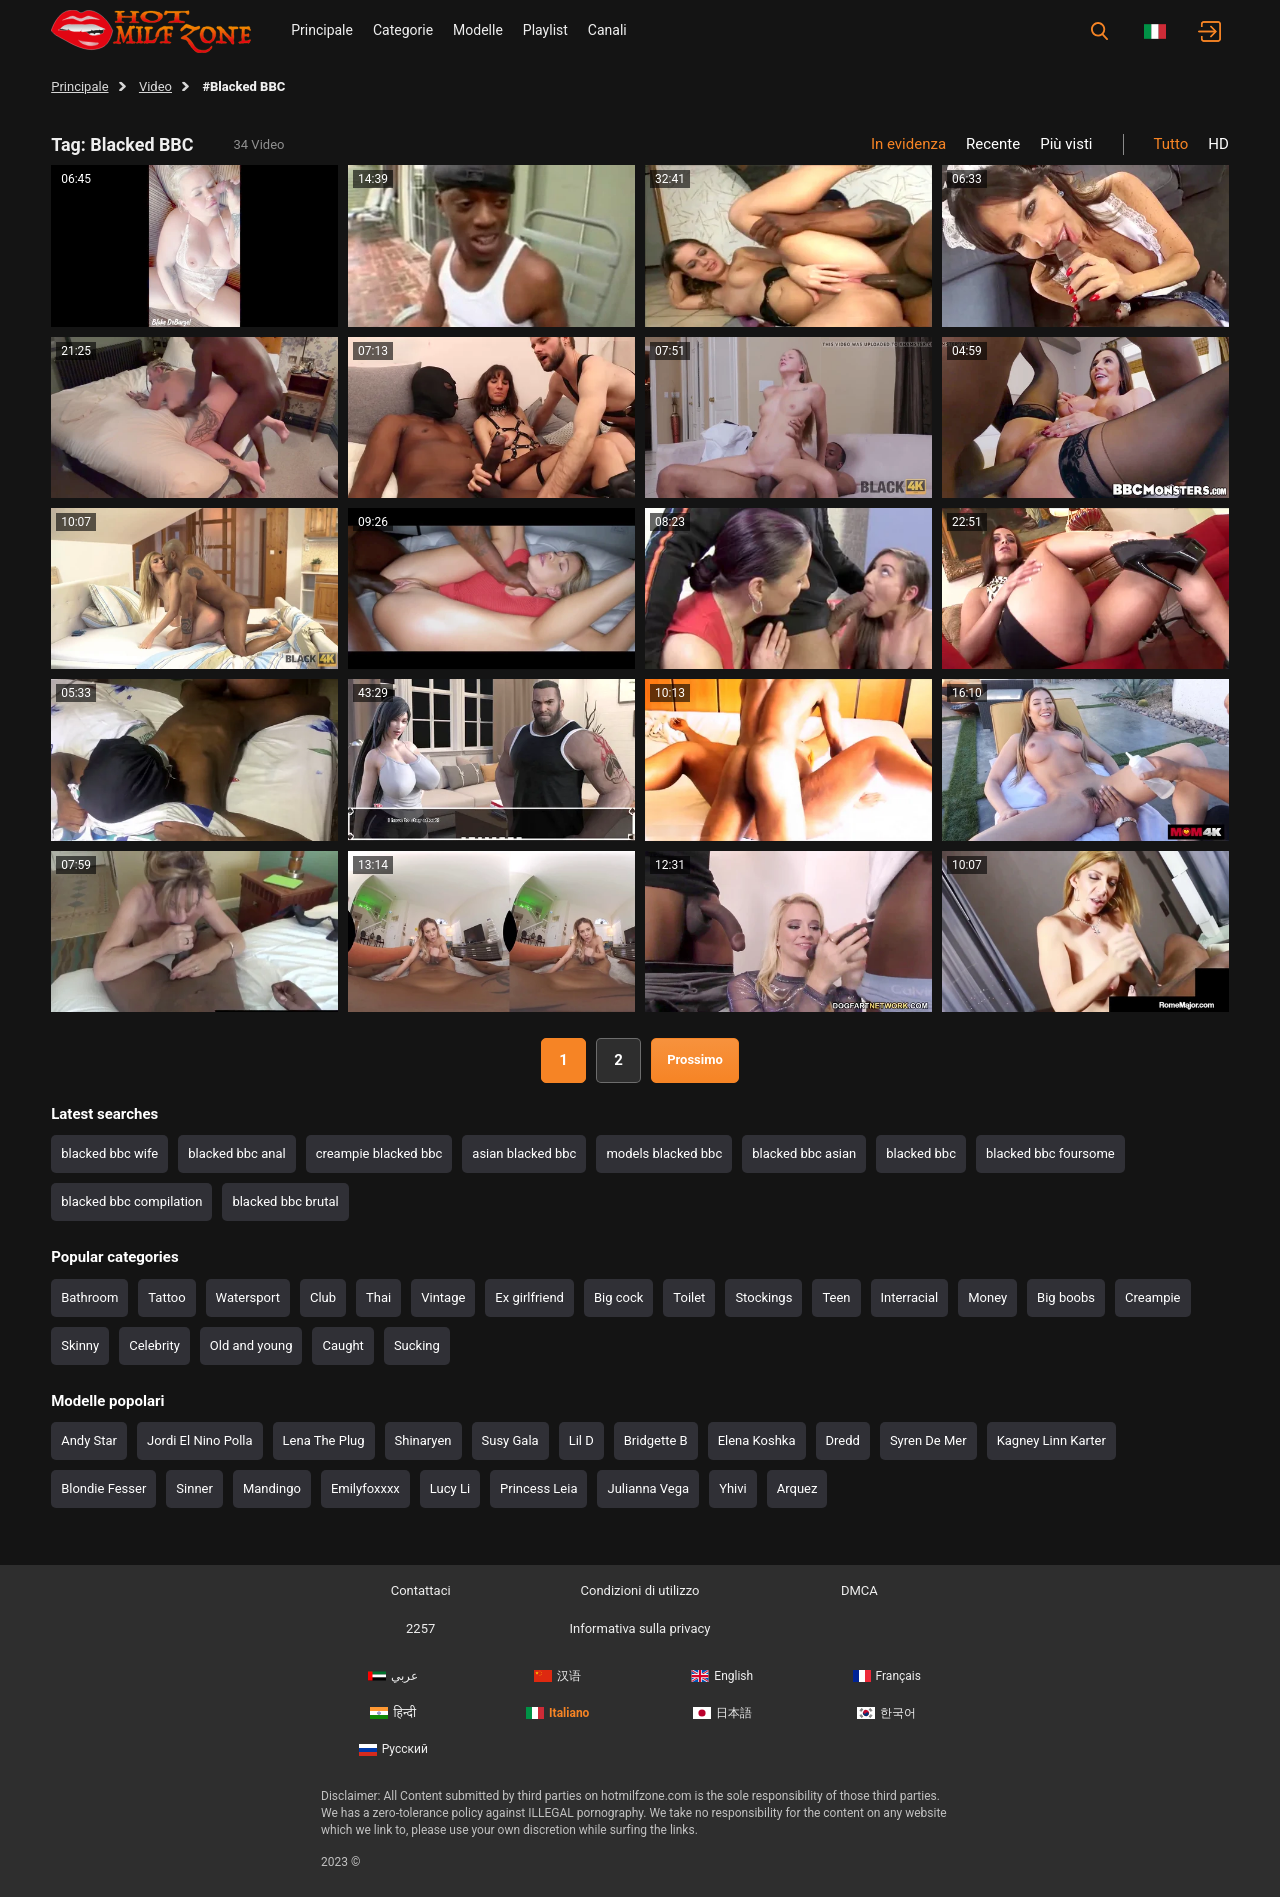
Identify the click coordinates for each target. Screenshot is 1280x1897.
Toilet (689, 1297)
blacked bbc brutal (285, 1201)
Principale (322, 30)
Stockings (763, 1297)
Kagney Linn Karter (1051, 1440)
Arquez (797, 1488)
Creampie (1152, 1297)
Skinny (80, 1345)
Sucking (417, 1345)
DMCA (859, 1590)
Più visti (1066, 144)
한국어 (886, 1713)
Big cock (618, 1297)
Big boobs (1066, 1297)
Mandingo (272, 1488)
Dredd (843, 1440)
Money (987, 1297)
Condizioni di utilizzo (640, 1590)
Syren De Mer (928, 1440)
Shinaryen (423, 1440)
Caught (342, 1345)
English (722, 1676)
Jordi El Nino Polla (200, 1440)
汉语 (557, 1676)
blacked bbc (921, 1153)
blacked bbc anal (236, 1153)
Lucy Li (450, 1488)
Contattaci (421, 1590)
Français (887, 1676)
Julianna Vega (648, 1488)
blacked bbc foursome (1050, 1153)
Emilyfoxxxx (365, 1488)
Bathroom (89, 1297)
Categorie (403, 30)
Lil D (581, 1440)
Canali (607, 30)
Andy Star (89, 1440)
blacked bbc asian (804, 1153)
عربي (393, 1676)
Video (155, 86)
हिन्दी (393, 1713)
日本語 (722, 1713)
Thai (378, 1297)
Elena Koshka (757, 1440)
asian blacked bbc (524, 1153)
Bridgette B (656, 1440)
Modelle (478, 30)
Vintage (443, 1297)
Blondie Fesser (103, 1488)
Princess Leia (538, 1488)
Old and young (251, 1345)
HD (1218, 144)
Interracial (910, 1297)
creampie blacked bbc (379, 1153)
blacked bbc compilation (131, 1201)
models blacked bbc (664, 1153)
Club (323, 1297)
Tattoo (166, 1297)
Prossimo (695, 1059)
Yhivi (733, 1488)
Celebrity (154, 1345)
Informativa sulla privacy (639, 1628)
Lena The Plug (324, 1440)
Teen (836, 1297)
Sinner (194, 1488)
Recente (993, 144)
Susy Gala (510, 1440)
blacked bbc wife (109, 1153)
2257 (420, 1628)
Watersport (248, 1297)
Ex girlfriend (529, 1297)
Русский (393, 1749)
